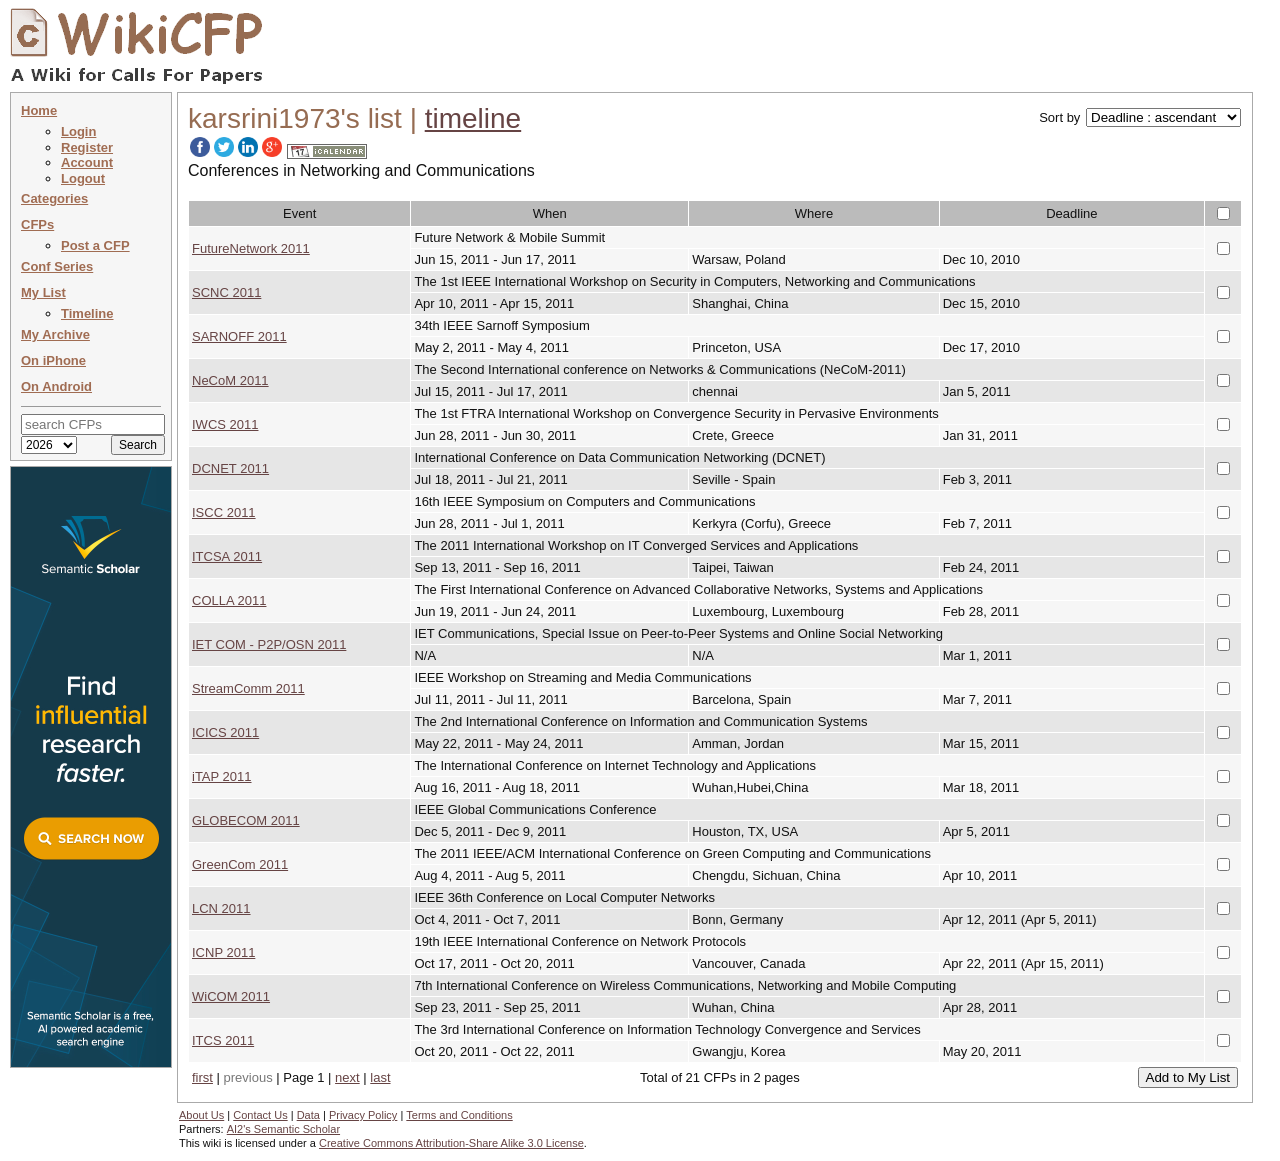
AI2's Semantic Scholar (283, 1129)
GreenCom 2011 (240, 864)
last (380, 1077)
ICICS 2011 (225, 732)
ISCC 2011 (224, 512)
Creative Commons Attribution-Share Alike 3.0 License (451, 1143)
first (202, 1077)
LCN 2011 (221, 908)
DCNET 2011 (230, 468)
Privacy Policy (363, 1115)
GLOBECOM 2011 (246, 820)
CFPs (37, 224)
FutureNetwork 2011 (251, 248)
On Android (56, 386)
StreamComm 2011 (248, 688)
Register (87, 147)
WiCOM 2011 (231, 996)
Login (78, 131)
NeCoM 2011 (230, 380)
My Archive (55, 334)
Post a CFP (95, 245)
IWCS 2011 (225, 424)
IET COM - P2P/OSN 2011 (269, 644)
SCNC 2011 (226, 292)
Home (39, 110)
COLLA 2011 (229, 600)
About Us (201, 1115)
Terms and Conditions (459, 1115)
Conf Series (57, 266)
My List (43, 292)
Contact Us (260, 1115)
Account (87, 162)
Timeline (87, 313)
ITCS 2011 (223, 1040)
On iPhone (53, 360)
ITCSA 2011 (227, 556)
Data (308, 1115)
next (347, 1077)
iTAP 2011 (222, 776)
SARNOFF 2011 (239, 336)
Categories (54, 198)
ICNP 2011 (223, 952)
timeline (473, 118)
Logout (83, 178)
